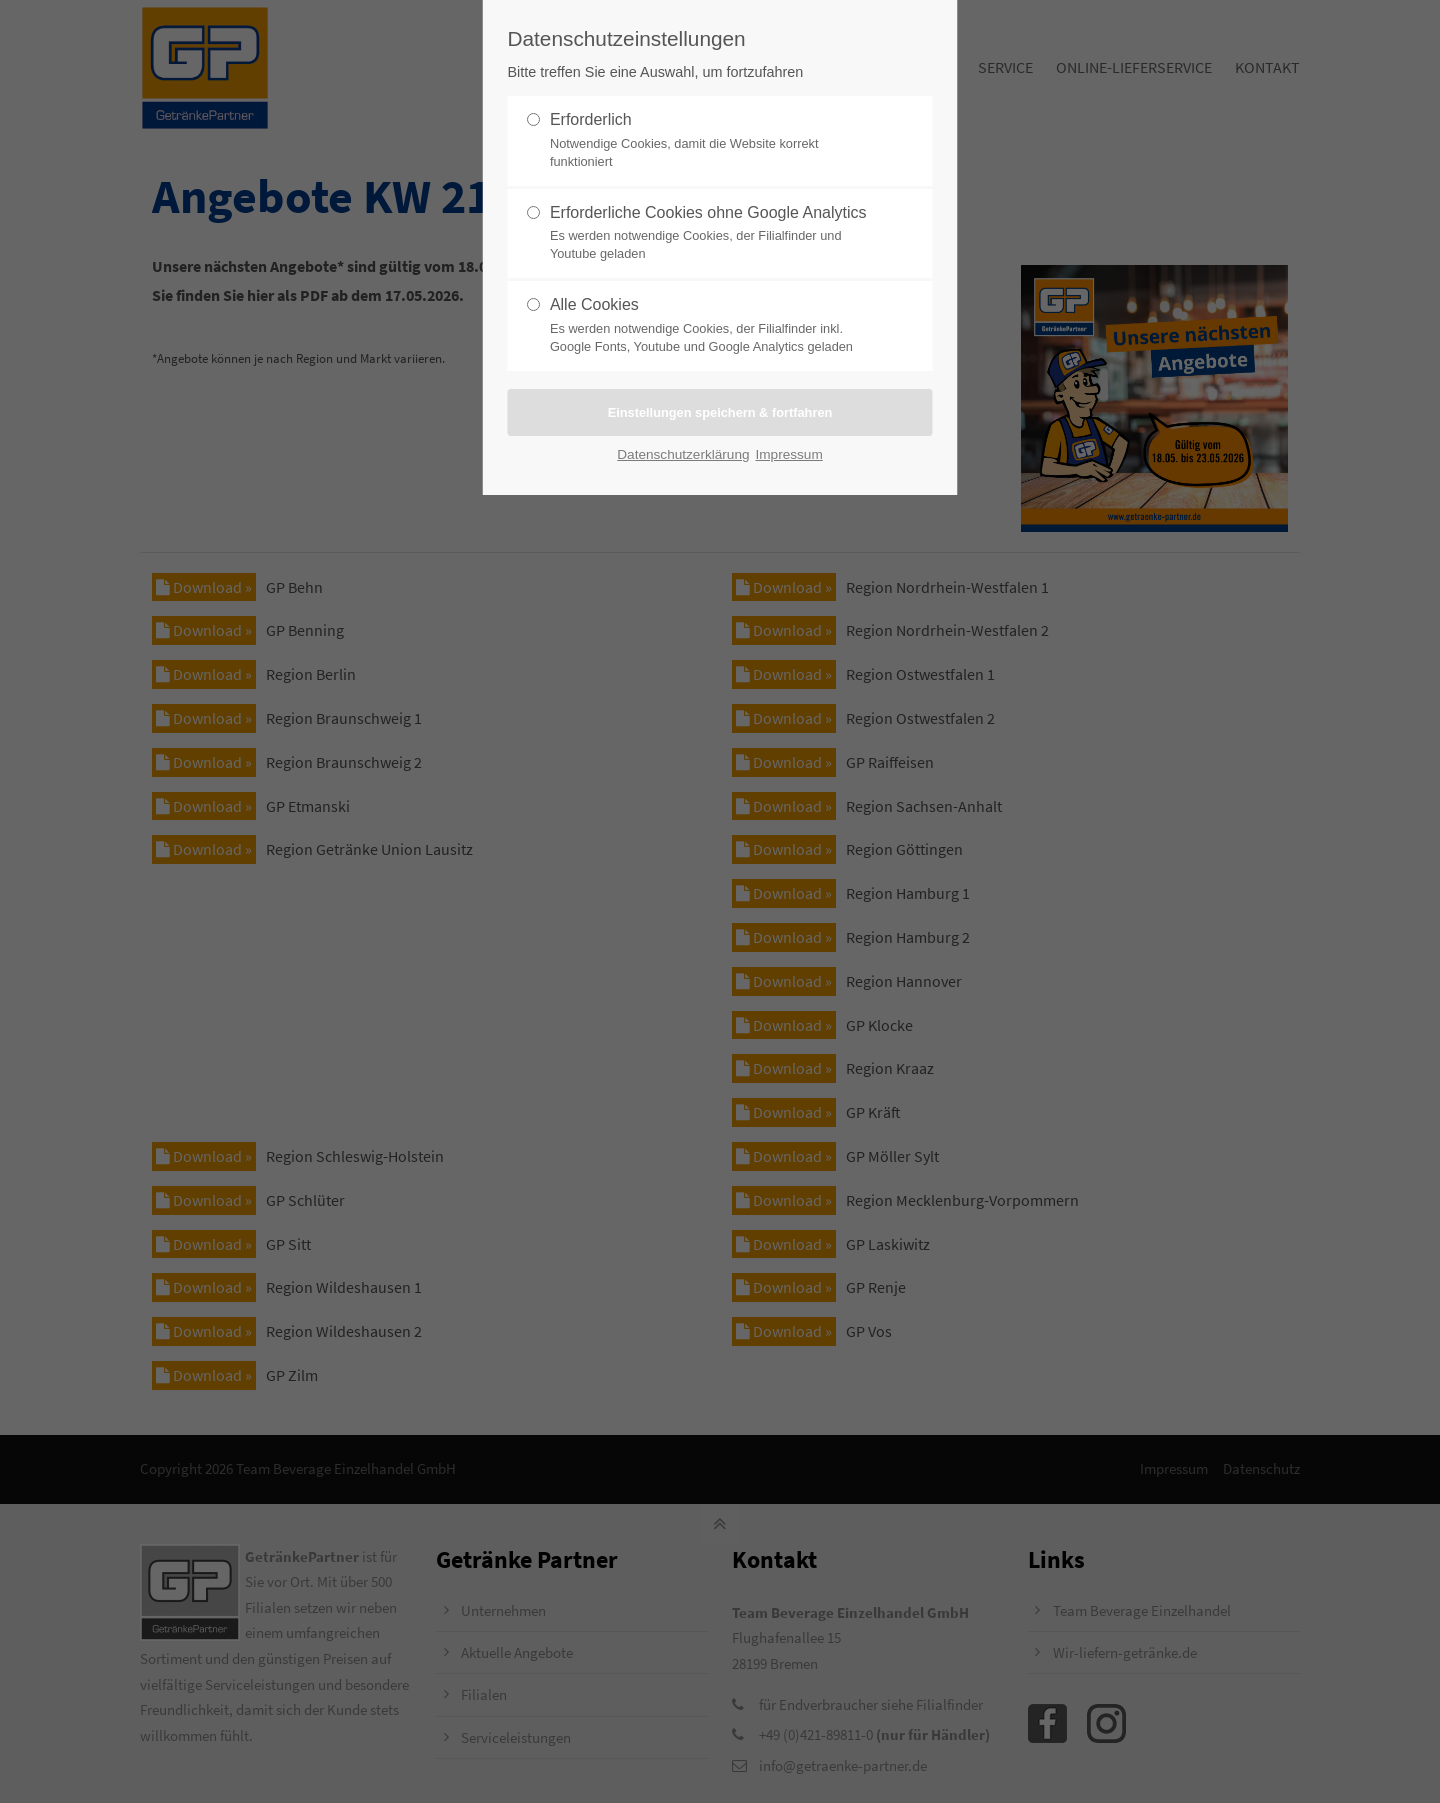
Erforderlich (712, 141)
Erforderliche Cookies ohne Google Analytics (712, 234)
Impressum (789, 454)
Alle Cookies (712, 326)
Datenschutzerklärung (683, 454)
